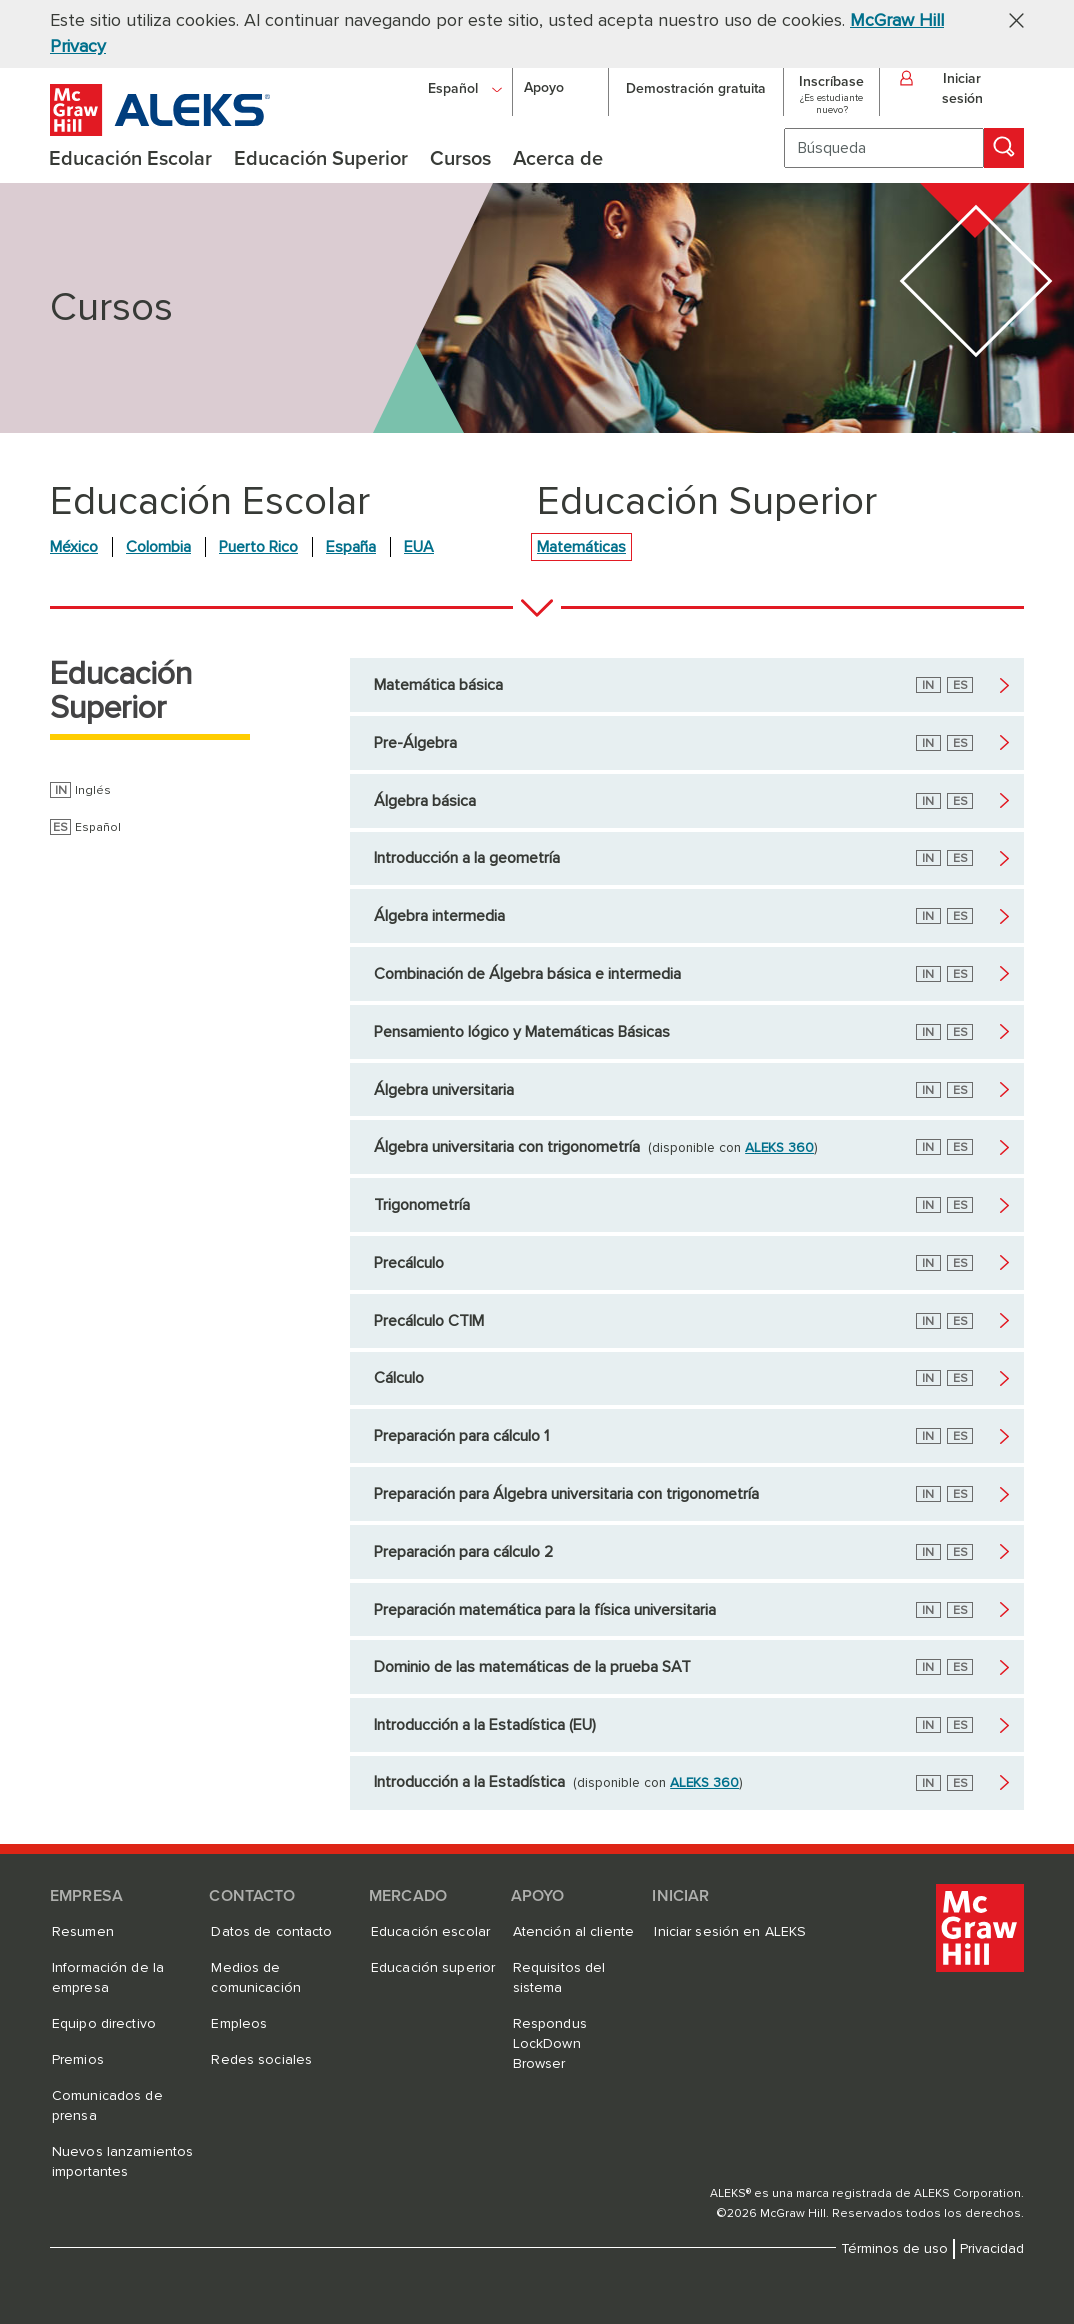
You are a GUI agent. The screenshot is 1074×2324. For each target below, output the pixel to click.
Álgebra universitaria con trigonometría (507, 1147)
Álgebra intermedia (439, 916)
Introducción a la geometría (467, 858)
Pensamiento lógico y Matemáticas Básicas (522, 1032)
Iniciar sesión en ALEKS (730, 1932)
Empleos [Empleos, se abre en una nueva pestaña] (239, 2024)
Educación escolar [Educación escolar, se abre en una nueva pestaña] (430, 1932)
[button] (1009, 19)
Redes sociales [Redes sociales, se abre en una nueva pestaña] (261, 2060)
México (74, 547)
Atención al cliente (573, 1932)
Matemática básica (438, 685)
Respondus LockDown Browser (550, 2044)
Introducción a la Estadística (469, 1782)
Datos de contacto (271, 1932)
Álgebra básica (425, 801)
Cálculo (399, 1378)
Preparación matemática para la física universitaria (545, 1610)
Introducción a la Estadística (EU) (485, 1725)
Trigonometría (422, 1205)
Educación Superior (121, 692)
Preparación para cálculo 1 (461, 1436)
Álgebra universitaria (444, 1090)
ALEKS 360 (779, 1148)
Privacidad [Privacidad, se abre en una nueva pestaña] (992, 2249)
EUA (419, 547)
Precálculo (409, 1263)
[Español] (465, 88)
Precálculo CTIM (429, 1321)
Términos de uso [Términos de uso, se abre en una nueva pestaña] (894, 2249)
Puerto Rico (258, 547)
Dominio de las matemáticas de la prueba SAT (532, 1667)
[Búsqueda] (884, 148)
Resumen (83, 1932)
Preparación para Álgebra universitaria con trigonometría (566, 1494)
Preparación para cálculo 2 (463, 1552)
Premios (78, 2060)
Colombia (158, 547)
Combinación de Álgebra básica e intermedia (527, 974)
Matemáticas (581, 547)
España (351, 547)
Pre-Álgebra (415, 743)
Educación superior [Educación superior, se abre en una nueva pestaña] (433, 1968)
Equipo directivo (104, 2024)
